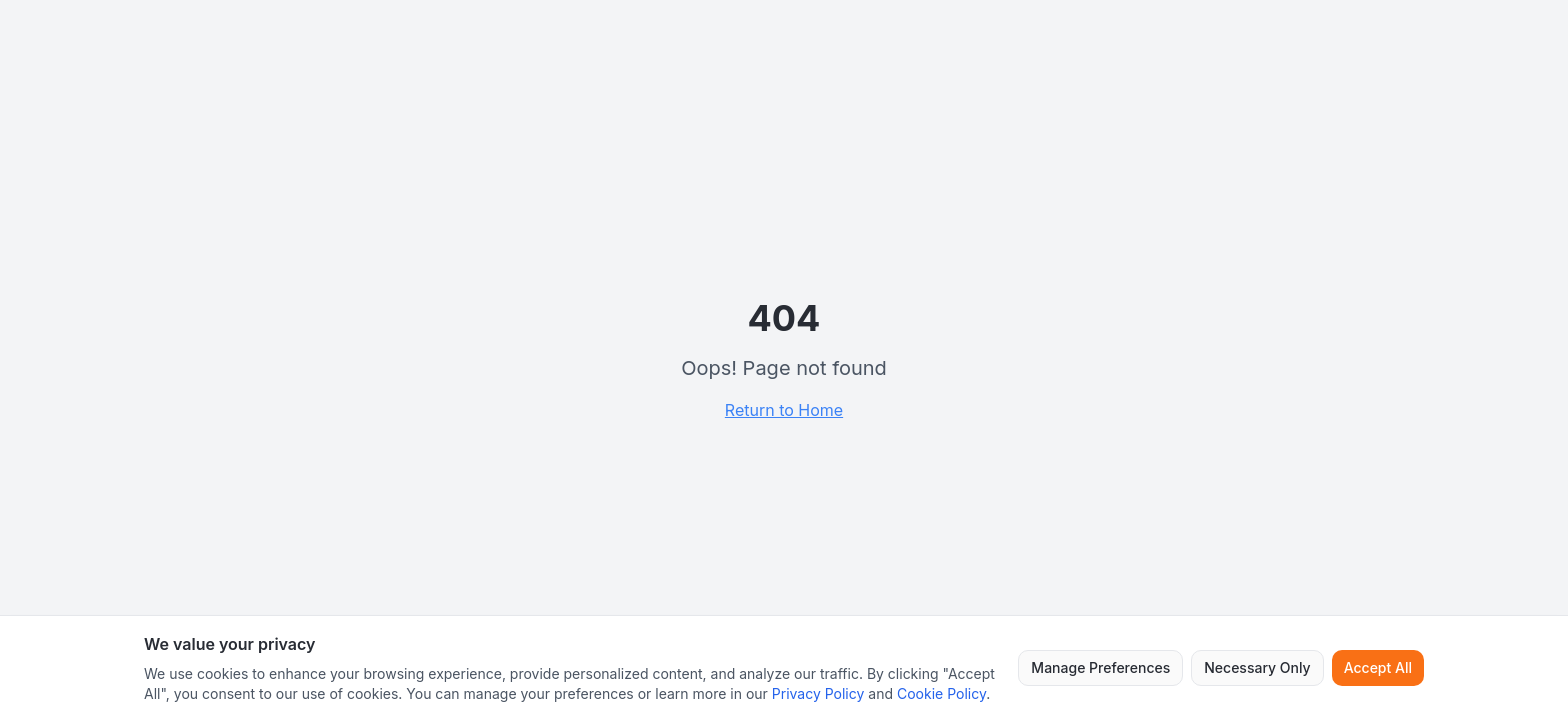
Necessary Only (1257, 667)
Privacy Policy (818, 693)
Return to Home (784, 410)
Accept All (1378, 667)
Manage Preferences (1100, 667)
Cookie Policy (941, 693)
